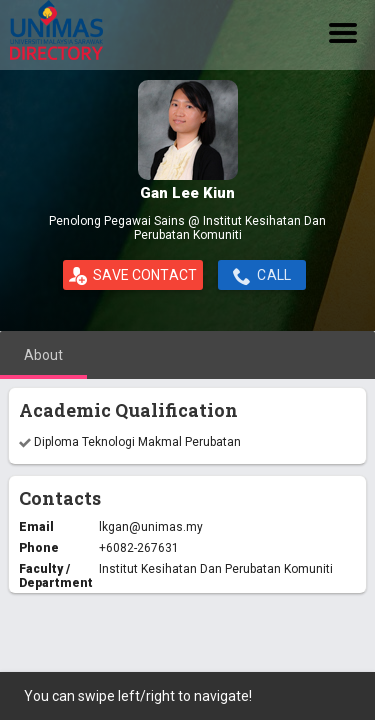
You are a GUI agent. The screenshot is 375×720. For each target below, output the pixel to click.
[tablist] (187, 355)
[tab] (43, 355)
